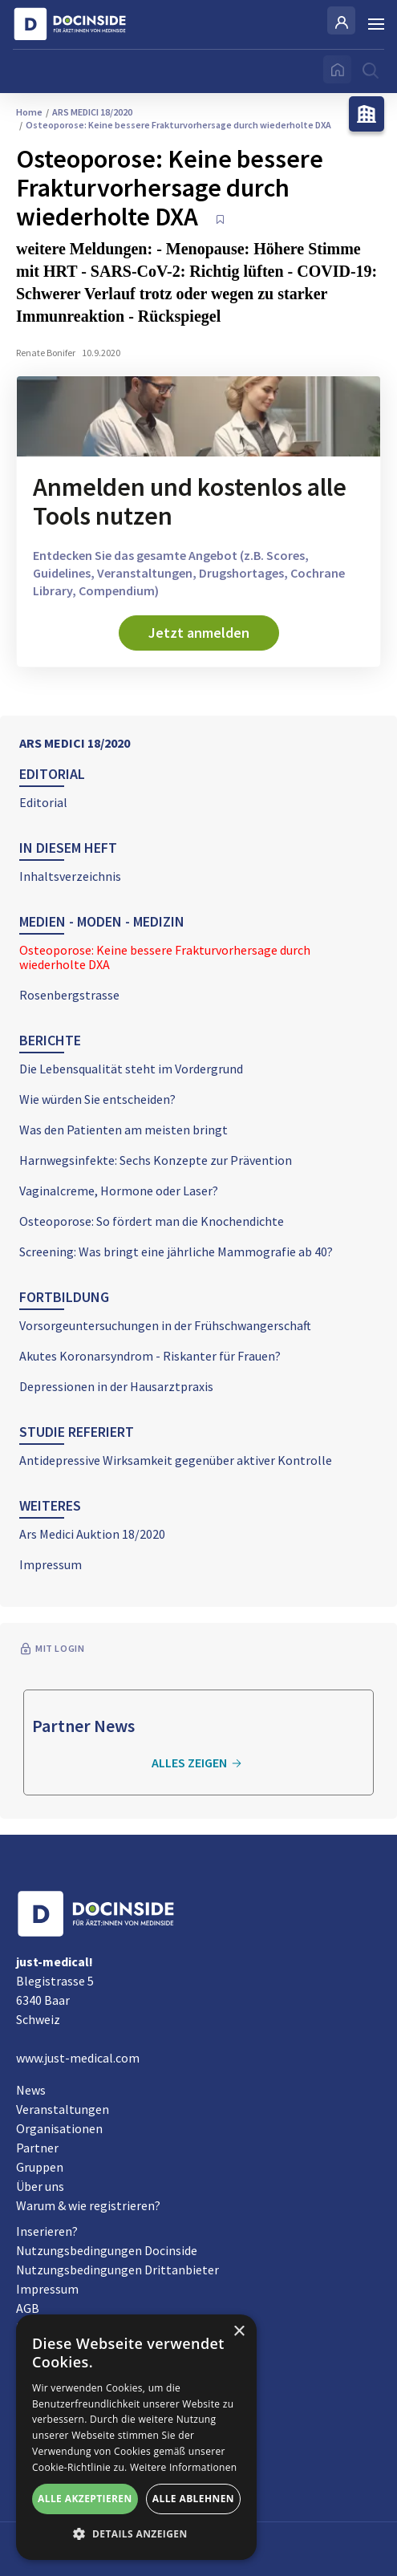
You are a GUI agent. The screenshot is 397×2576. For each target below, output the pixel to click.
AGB (27, 2308)
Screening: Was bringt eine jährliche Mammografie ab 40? (176, 1251)
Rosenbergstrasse (69, 995)
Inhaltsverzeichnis (70, 876)
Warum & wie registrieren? (88, 2205)
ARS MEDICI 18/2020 (74, 743)
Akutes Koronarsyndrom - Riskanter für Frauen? (150, 1356)
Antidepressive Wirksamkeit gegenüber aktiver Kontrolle (175, 1460)
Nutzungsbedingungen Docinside (106, 2250)
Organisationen (59, 2128)
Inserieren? (47, 2231)
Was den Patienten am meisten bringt (123, 1130)
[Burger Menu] (376, 24)
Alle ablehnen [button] (193, 2498)
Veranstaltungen (62, 2109)
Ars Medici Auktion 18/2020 (92, 1534)
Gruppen (39, 2167)
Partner (37, 2148)
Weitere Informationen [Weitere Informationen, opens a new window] (183, 2467)
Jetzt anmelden (198, 632)
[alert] (136, 2437)
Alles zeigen (199, 1763)
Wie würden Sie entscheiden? (97, 1099)
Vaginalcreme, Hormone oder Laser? (118, 1191)
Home (29, 112)
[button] (136, 2534)
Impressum (50, 1564)
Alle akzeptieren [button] (85, 2498)
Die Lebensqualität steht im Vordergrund (131, 1069)
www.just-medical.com (78, 2058)
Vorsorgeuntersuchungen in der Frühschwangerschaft (165, 1325)
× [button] (239, 2332)
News (31, 2090)
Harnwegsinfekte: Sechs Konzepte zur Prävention (155, 1160)
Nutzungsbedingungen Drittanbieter (117, 2270)
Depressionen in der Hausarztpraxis (116, 1386)
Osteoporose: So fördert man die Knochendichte (151, 1221)
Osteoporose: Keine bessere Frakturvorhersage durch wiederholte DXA (164, 957)
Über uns (40, 2186)
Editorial (43, 802)
